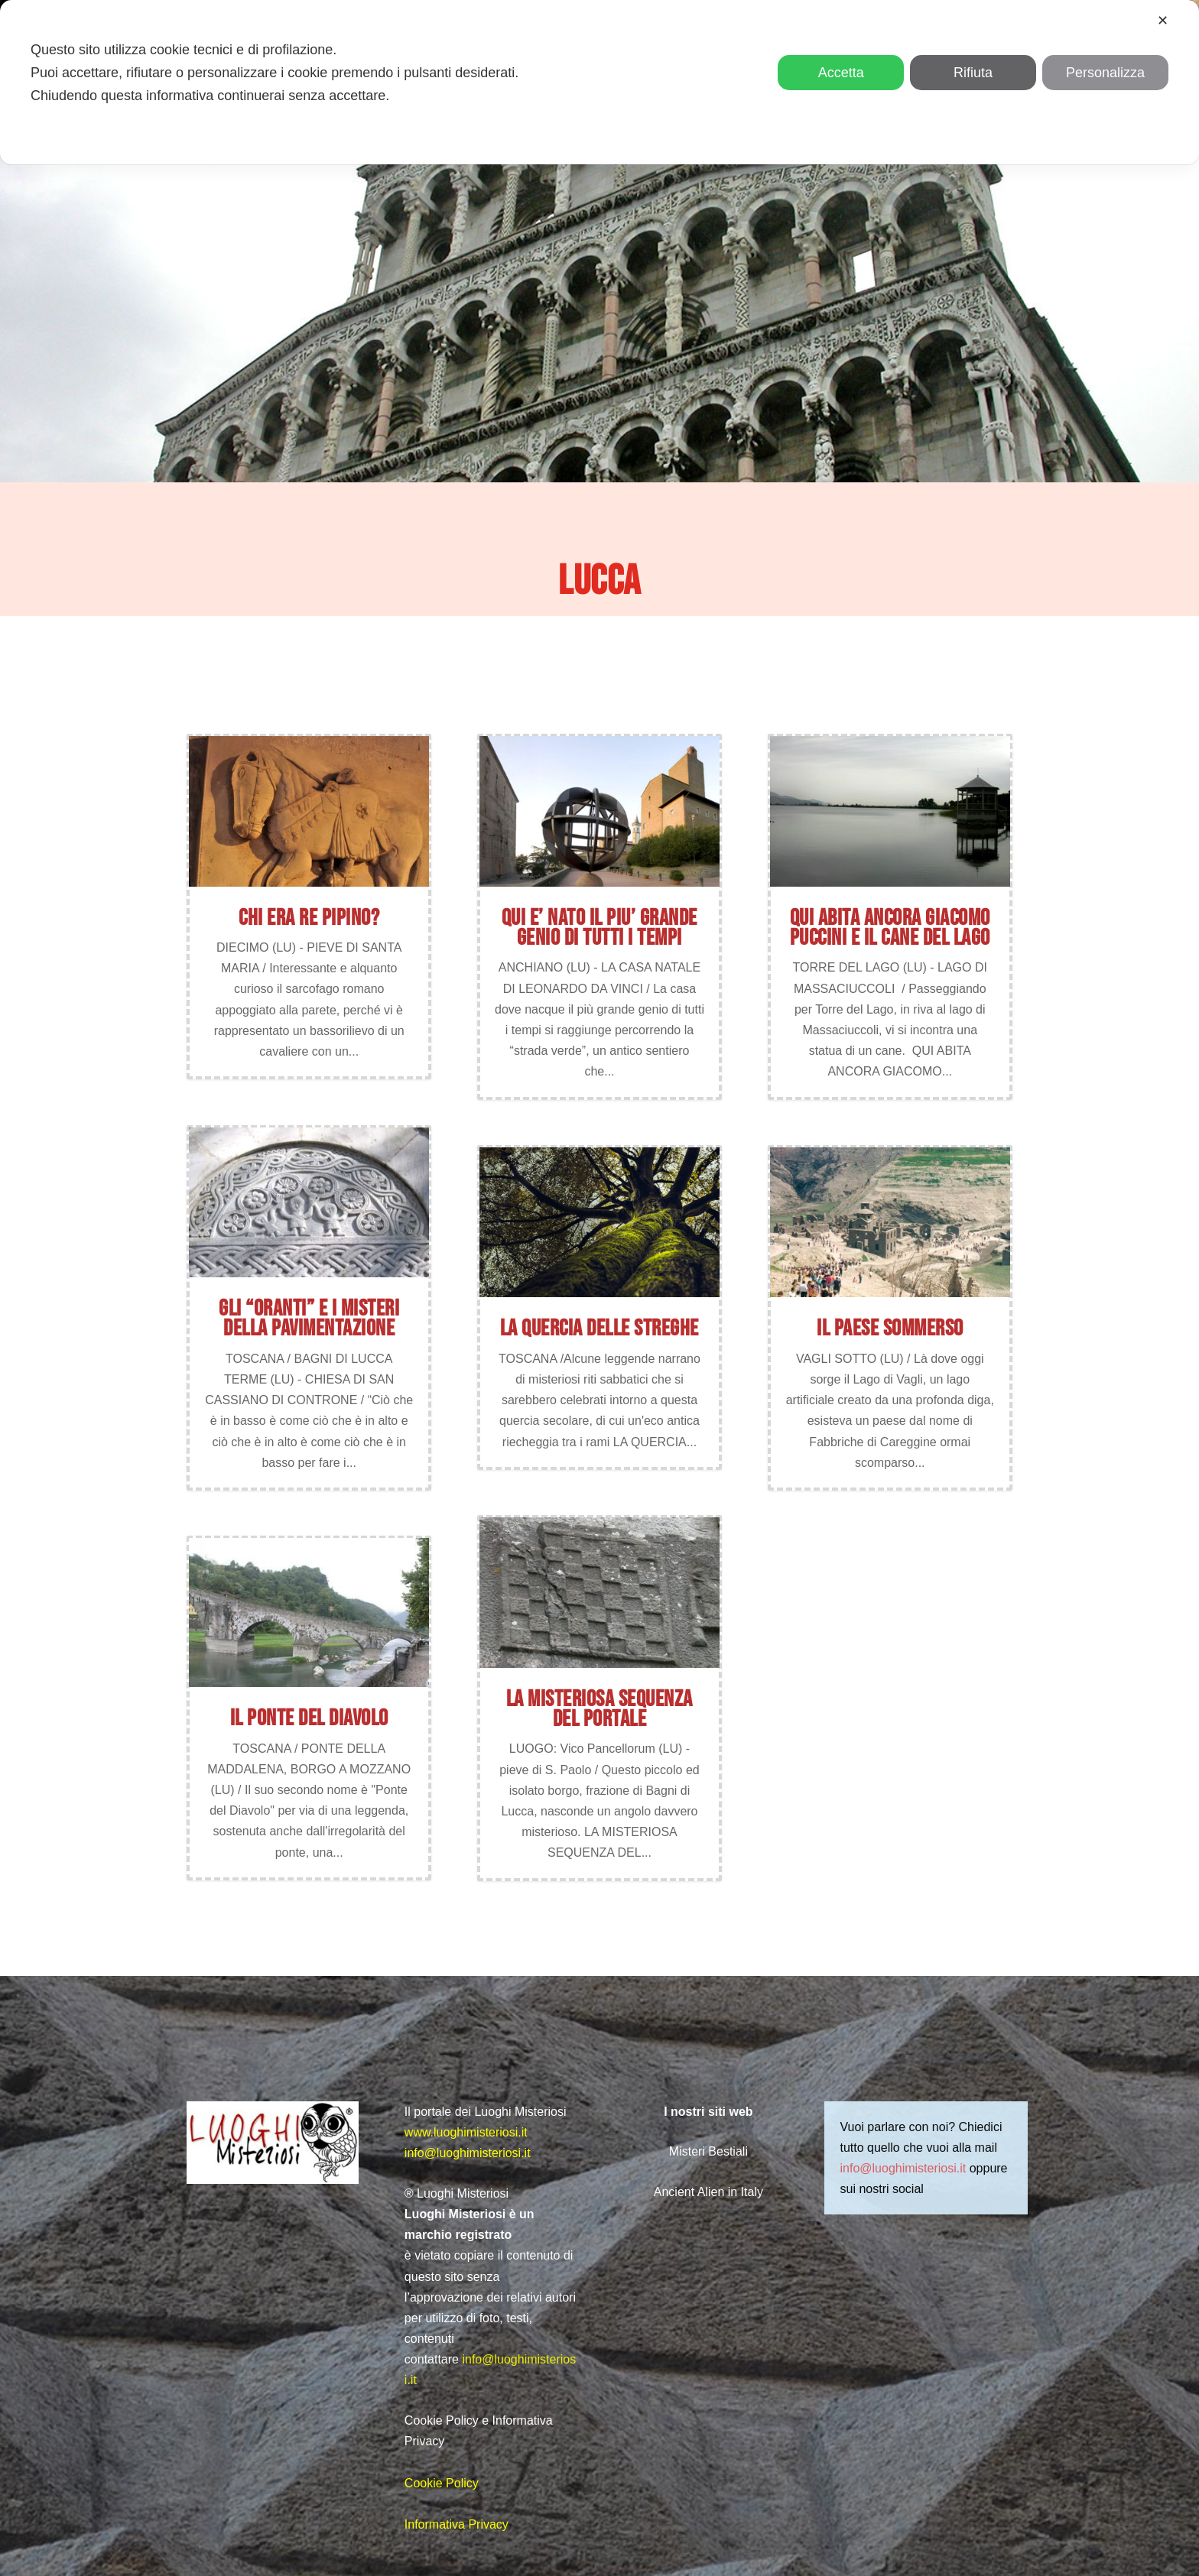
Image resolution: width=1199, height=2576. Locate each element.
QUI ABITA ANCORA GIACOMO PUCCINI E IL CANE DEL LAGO (890, 928)
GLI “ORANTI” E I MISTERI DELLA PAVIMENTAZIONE (309, 1318)
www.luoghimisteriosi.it (466, 2132)
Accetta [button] (841, 72)
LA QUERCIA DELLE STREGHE (599, 1328)
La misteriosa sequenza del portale (599, 1709)
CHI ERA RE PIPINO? (309, 918)
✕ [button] (1162, 20)
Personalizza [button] (1105, 72)
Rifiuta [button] (973, 72)
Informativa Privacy (457, 2524)
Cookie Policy (442, 2483)
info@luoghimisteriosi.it (468, 2152)
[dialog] (599, 82)
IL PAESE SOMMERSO (890, 1328)
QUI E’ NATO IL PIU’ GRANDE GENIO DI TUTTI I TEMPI (599, 928)
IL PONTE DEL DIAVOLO (309, 1718)
